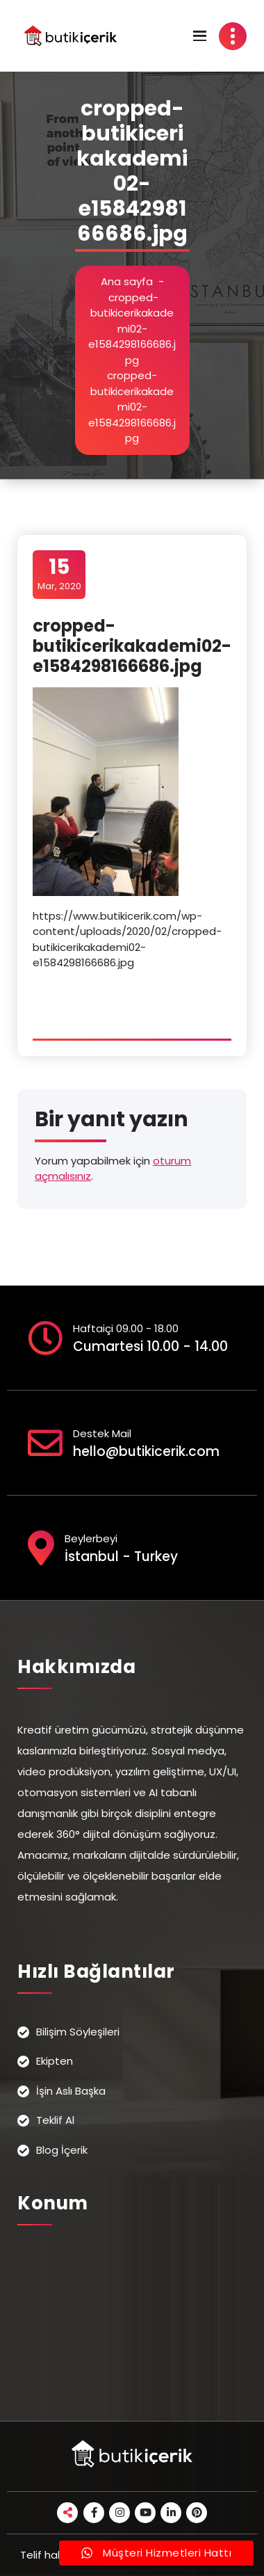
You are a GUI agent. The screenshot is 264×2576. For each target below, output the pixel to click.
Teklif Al (55, 2120)
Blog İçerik (62, 2150)
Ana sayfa (127, 281)
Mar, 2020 (59, 574)
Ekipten (54, 2061)
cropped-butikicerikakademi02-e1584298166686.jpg (132, 328)
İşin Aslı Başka (71, 2090)
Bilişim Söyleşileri (77, 2031)
